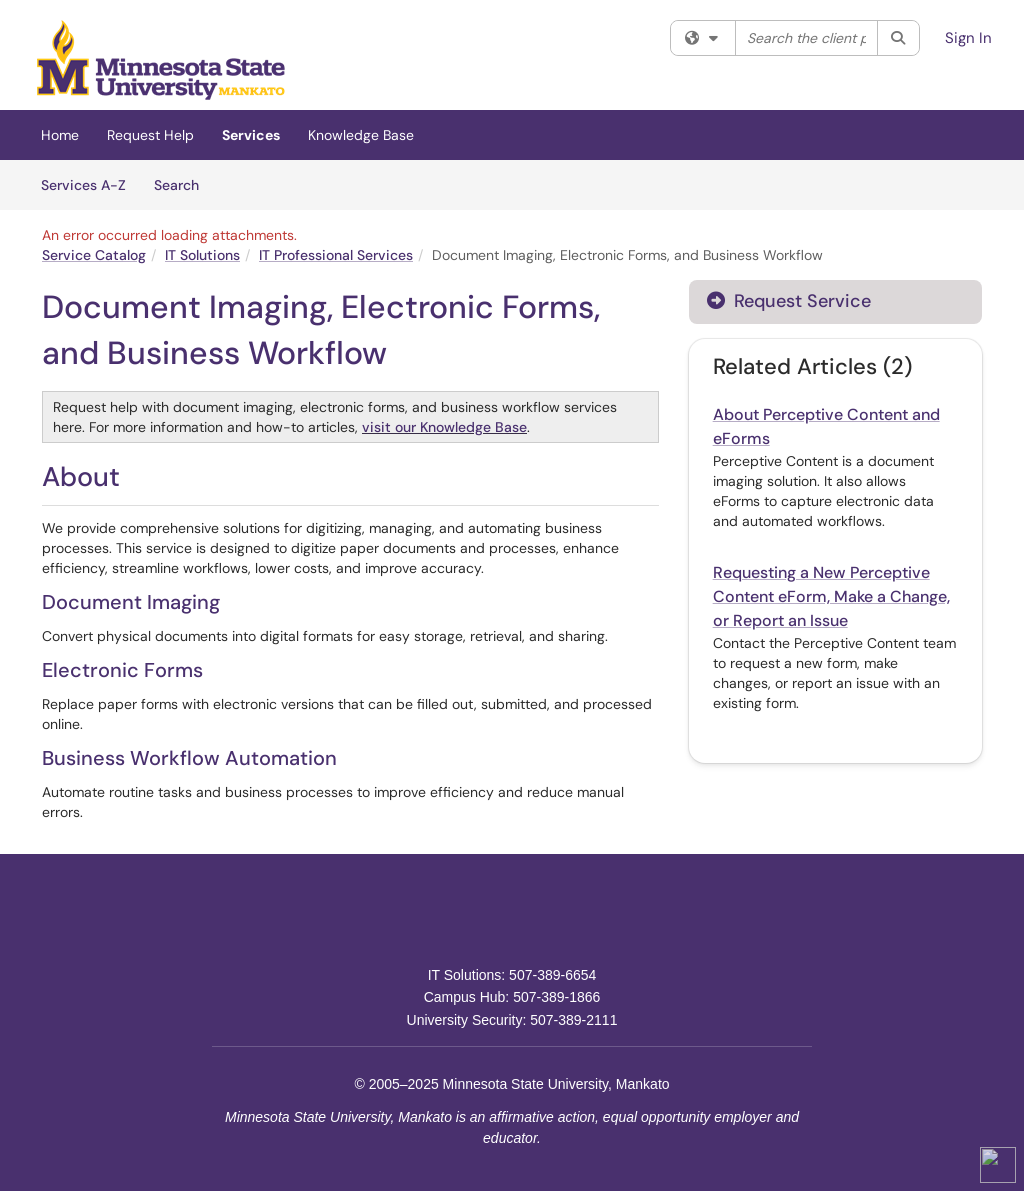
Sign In (968, 38)
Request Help (150, 135)
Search (183, 184)
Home (60, 135)
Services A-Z (83, 185)
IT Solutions (202, 255)
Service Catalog (94, 255)
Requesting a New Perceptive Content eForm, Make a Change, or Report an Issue (831, 596)
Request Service (789, 301)
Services (251, 135)
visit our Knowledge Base (444, 427)
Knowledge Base (361, 135)
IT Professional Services (336, 255)
